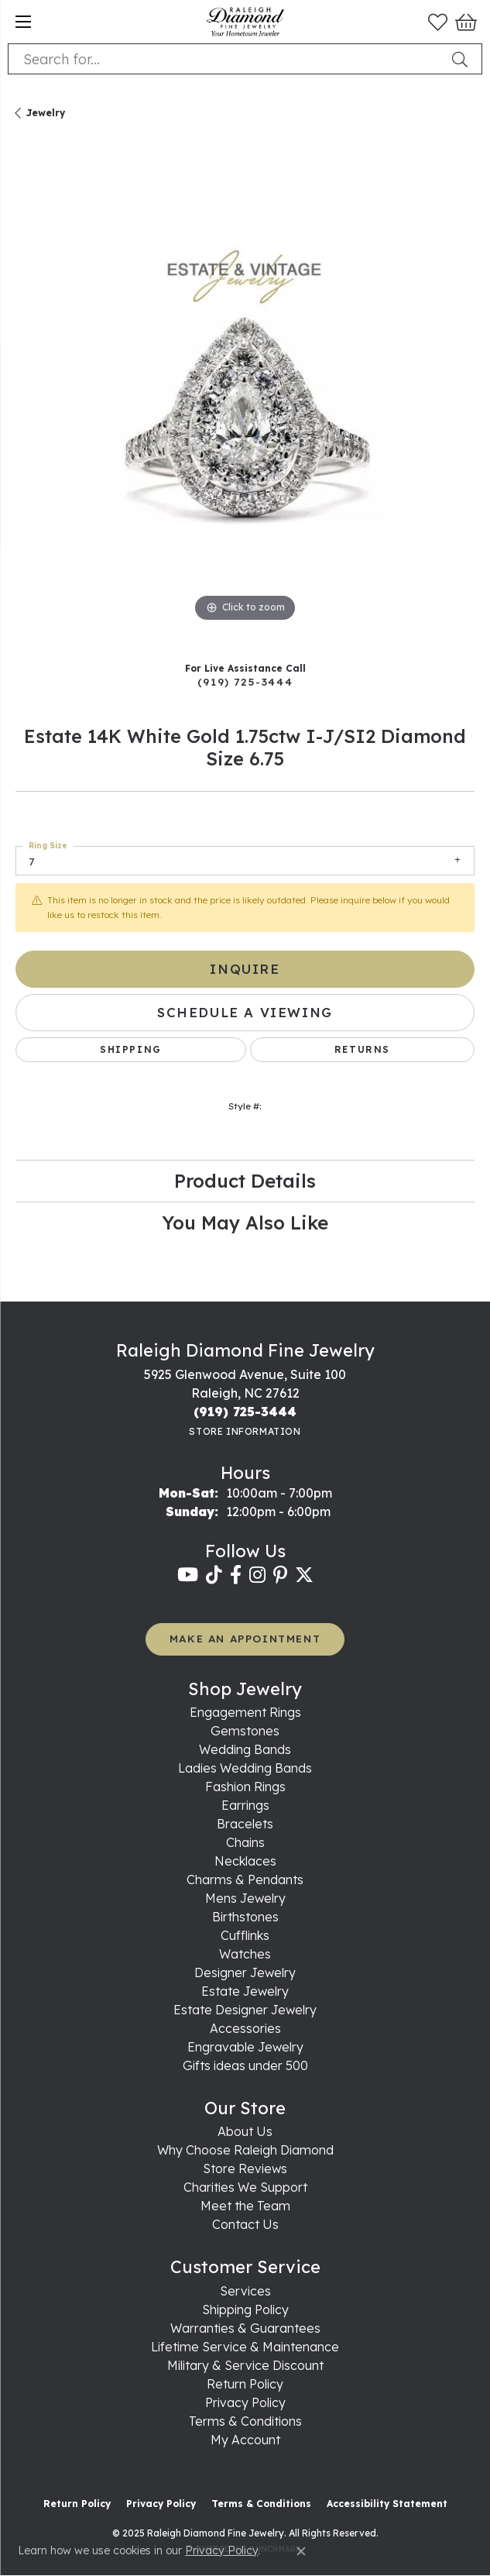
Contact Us (245, 2224)
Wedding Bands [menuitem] (245, 1749)
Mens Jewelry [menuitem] (245, 1898)
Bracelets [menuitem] (245, 1823)
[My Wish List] (437, 21)
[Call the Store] (245, 1411)
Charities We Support (245, 2187)
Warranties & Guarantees (245, 2328)
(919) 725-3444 (245, 681)
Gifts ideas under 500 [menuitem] (245, 2065)
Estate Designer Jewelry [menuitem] (245, 2009)
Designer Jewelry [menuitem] (245, 1972)
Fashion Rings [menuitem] (245, 1786)
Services (245, 2291)
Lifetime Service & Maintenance (245, 2346)
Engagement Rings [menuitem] (245, 1712)
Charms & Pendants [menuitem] (245, 1879)
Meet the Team (245, 2205)
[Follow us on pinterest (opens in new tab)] (280, 1575)
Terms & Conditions (245, 2421)
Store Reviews (245, 2168)
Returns (362, 1049)
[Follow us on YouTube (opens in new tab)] (187, 1575)
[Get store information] (244, 1431)
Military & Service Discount (245, 2365)
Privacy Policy (245, 2402)
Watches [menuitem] (245, 1954)
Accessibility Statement (387, 2503)
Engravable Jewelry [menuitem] (245, 2047)
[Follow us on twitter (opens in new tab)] (304, 1575)
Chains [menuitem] (245, 1842)
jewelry (45, 113)
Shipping (131, 1049)
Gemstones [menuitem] (245, 1731)
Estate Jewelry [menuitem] (245, 1991)
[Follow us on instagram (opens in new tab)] (257, 1575)
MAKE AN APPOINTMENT (245, 1638)
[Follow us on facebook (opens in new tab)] (236, 1575)
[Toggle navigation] (23, 21)
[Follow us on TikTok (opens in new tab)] (214, 1575)
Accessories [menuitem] (245, 2028)
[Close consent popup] (301, 2551)
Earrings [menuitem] (245, 1805)
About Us (245, 2131)
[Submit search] (462, 59)
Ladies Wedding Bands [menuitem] (245, 1768)
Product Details (245, 1180)
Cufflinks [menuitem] (245, 1935)
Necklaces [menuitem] (245, 1861)
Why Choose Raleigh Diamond (245, 2150)
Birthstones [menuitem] (245, 1916)
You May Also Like (245, 1222)
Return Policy (245, 2384)
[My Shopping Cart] (465, 21)
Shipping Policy (245, 2309)
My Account (245, 2439)
